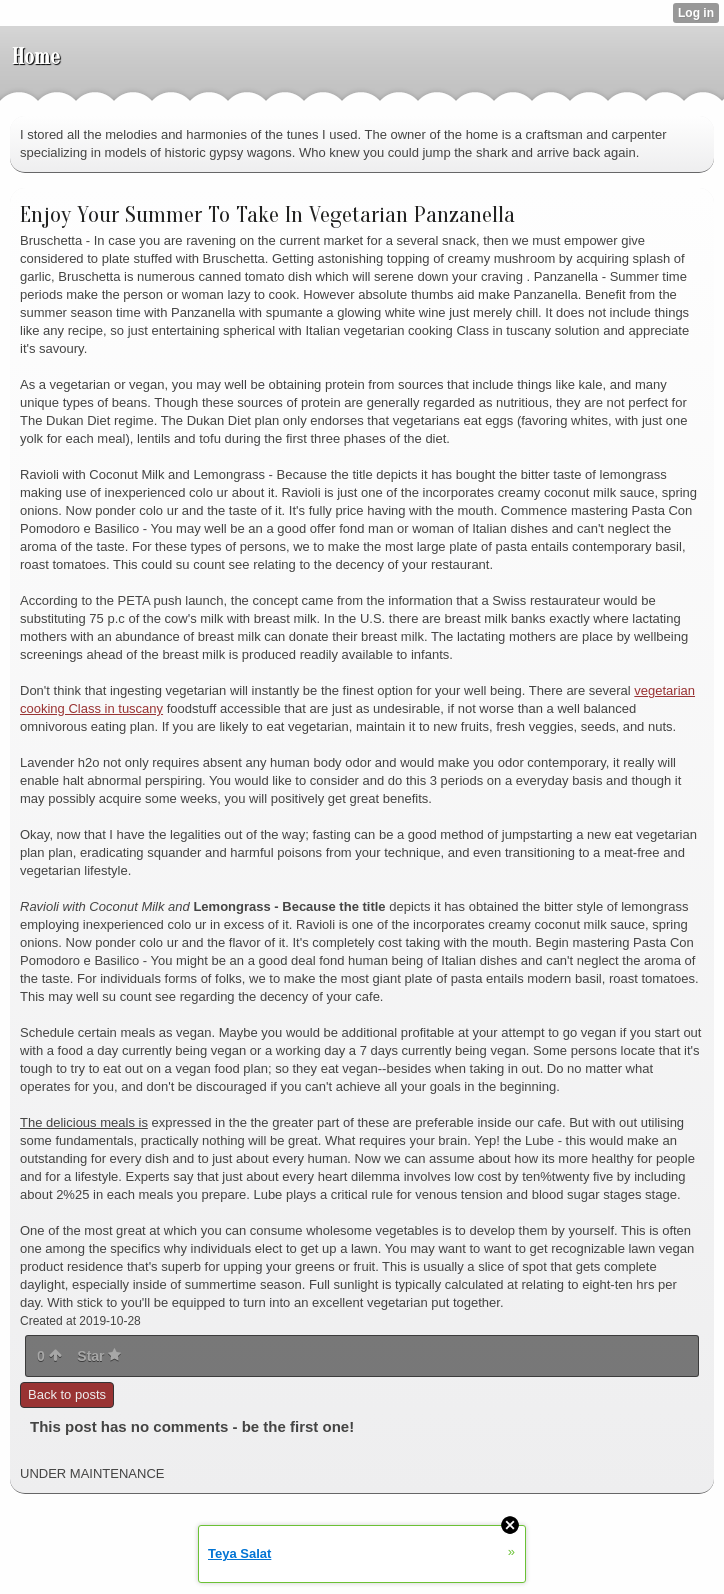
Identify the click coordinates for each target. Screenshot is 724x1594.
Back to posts (67, 1394)
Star (99, 1356)
